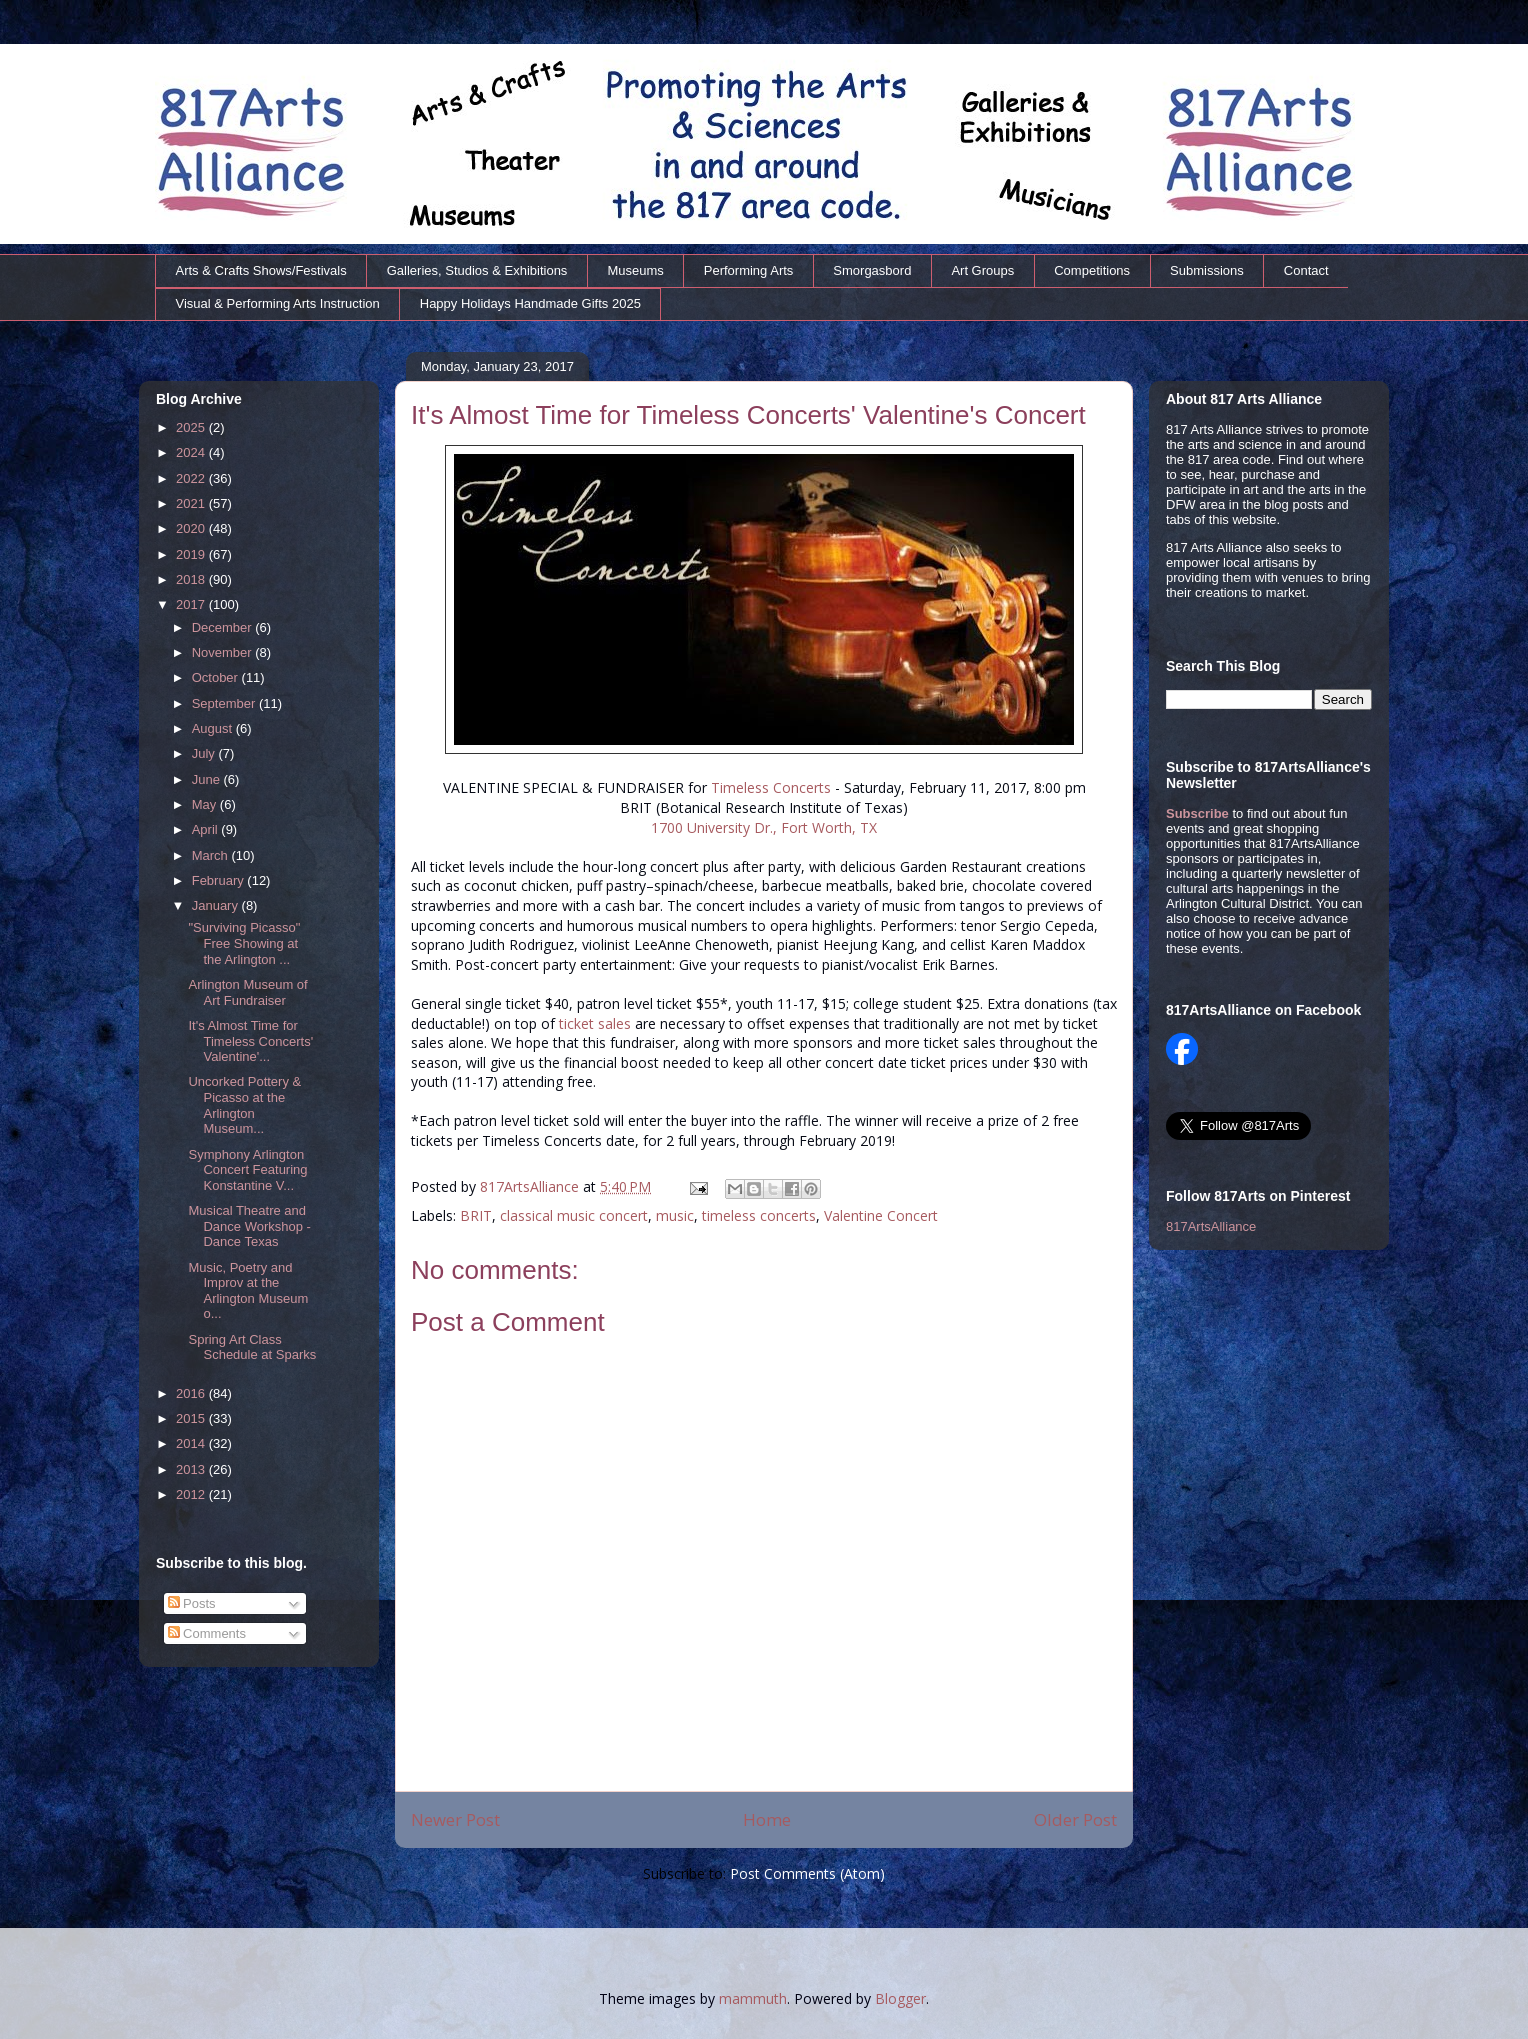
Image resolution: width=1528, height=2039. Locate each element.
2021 (192, 503)
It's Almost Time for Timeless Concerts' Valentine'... (250, 1041)
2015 (192, 1418)
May (206, 804)
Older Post (1075, 1819)
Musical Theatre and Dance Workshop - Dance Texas (249, 1226)
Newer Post (455, 1819)
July (205, 753)
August (214, 728)
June (208, 779)
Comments (207, 1633)
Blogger (900, 1998)
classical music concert (574, 1215)
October (217, 677)
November (224, 652)
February (220, 880)
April (207, 829)
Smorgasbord (872, 270)
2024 (192, 452)
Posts (192, 1603)
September (225, 703)
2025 (192, 427)
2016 (192, 1393)
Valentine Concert (881, 1215)
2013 (192, 1469)
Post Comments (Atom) (807, 1873)
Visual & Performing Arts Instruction (278, 303)
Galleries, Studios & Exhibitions (477, 270)
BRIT (476, 1215)
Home (767, 1819)
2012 (192, 1494)
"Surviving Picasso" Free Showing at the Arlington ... (244, 943)
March (212, 855)
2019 (192, 554)
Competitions (1092, 270)
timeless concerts (759, 1215)
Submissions (1207, 270)
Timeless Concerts (771, 787)
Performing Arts (749, 270)
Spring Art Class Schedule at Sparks (252, 1347)
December (224, 627)
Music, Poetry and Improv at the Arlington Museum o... (248, 1291)
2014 (192, 1443)
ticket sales (595, 1023)
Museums (635, 270)
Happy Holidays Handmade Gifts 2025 (530, 303)
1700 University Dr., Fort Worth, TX (764, 827)
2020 (192, 528)
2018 (192, 579)
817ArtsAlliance (531, 1186)
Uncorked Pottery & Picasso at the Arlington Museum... (244, 1105)
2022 (192, 478)
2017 (192, 604)
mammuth (753, 1998)
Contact (1306, 270)
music (675, 1215)
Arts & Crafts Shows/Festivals (261, 270)
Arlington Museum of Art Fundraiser (247, 992)
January (217, 905)
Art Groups (982, 270)
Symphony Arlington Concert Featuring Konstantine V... (247, 1170)
